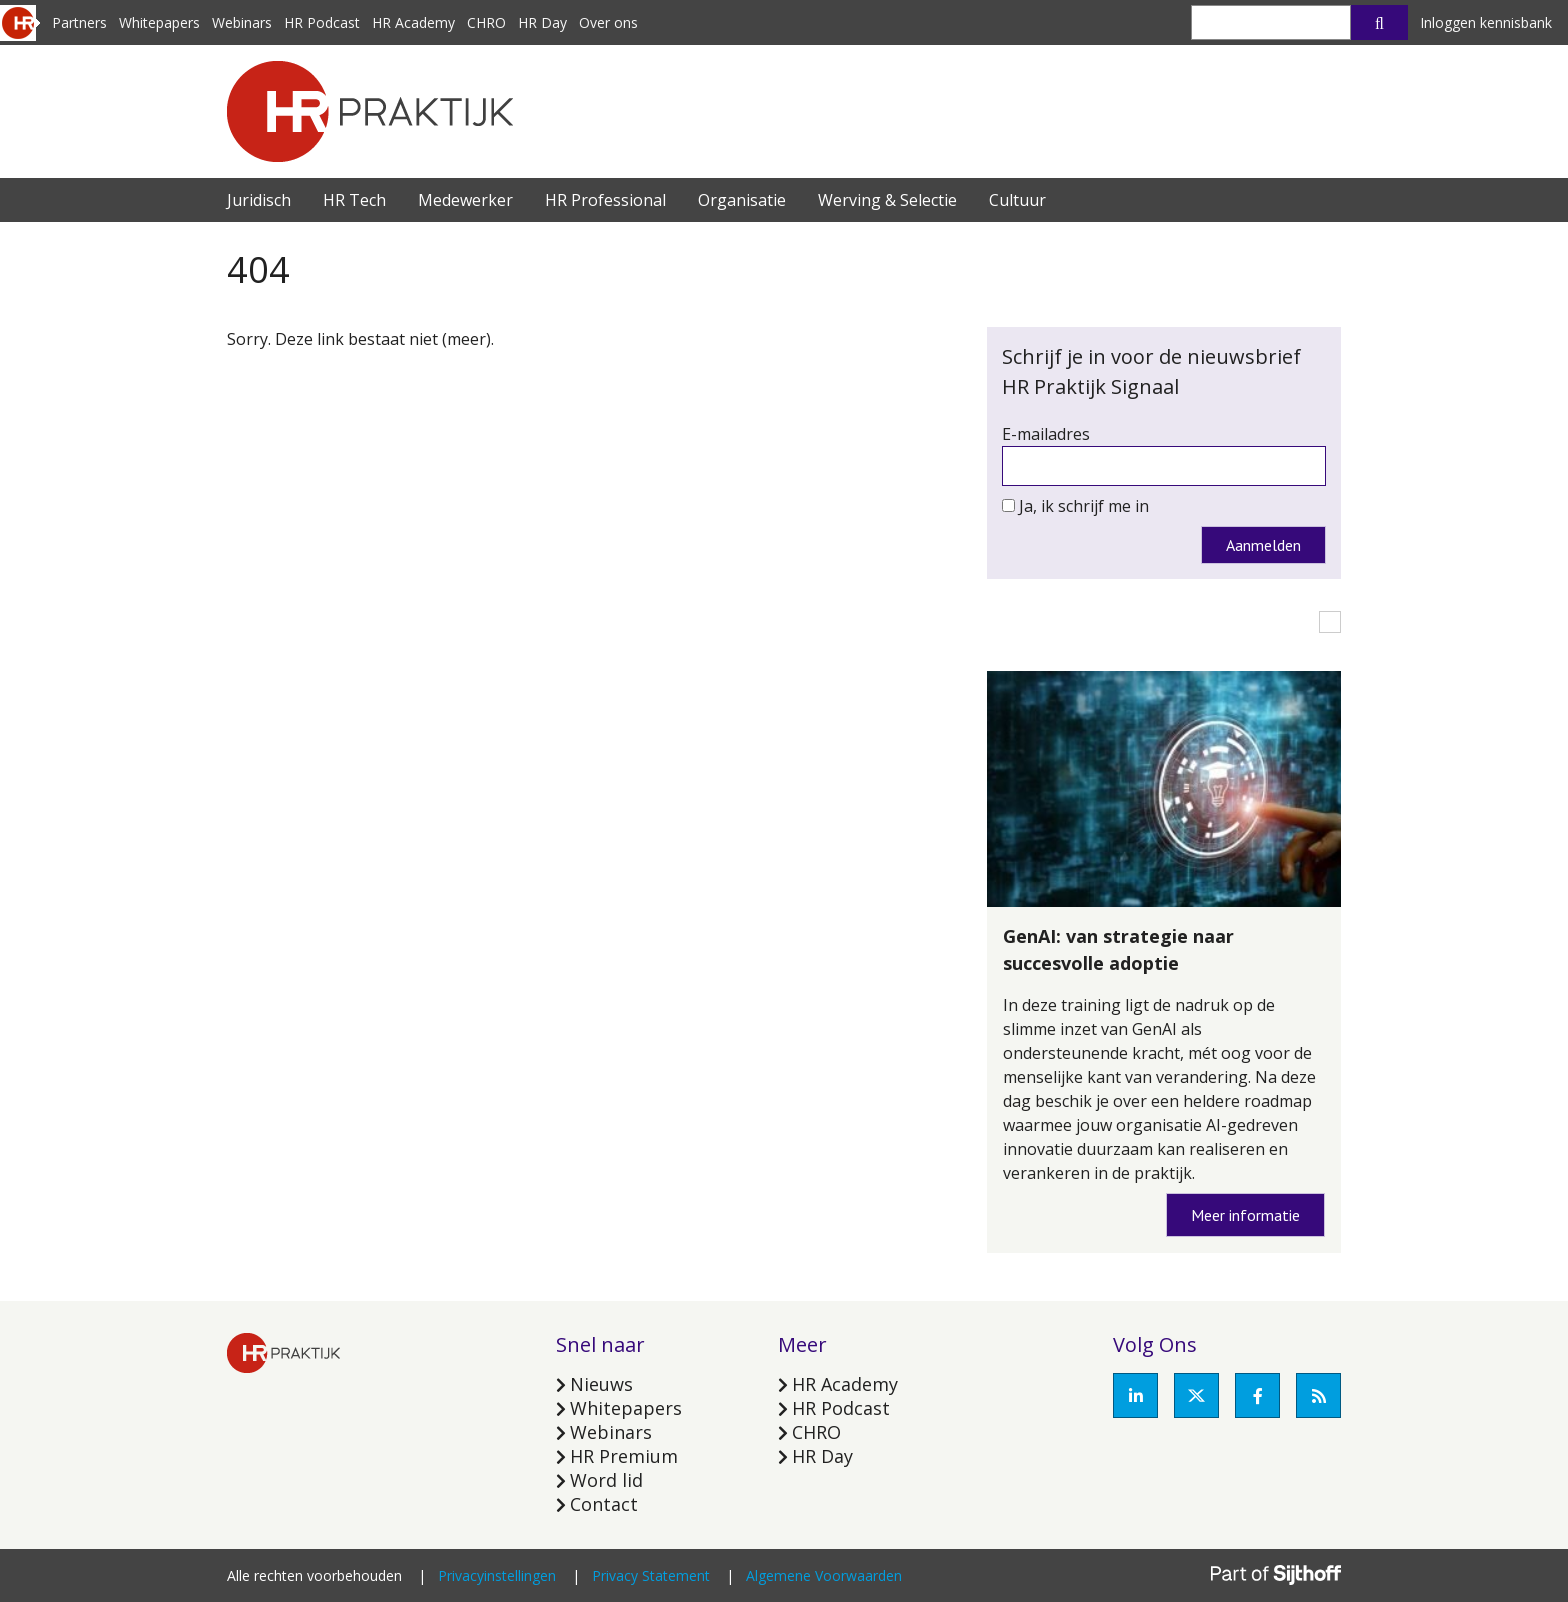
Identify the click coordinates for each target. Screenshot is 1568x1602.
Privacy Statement (651, 1575)
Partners (79, 22)
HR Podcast (322, 22)
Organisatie (742, 200)
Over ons (608, 22)
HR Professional (605, 200)
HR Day (542, 22)
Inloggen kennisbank (1486, 22)
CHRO (486, 22)
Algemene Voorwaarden (824, 1575)
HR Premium (624, 1456)
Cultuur (1017, 200)
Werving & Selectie (887, 200)
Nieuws (601, 1384)
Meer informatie (1245, 1215)
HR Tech (354, 200)
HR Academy (413, 22)
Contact (604, 1504)
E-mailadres (1046, 434)
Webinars (242, 22)
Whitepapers (159, 22)
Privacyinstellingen (497, 1575)
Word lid (606, 1480)
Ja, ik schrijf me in (1084, 506)
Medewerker (465, 200)
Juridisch (259, 200)
